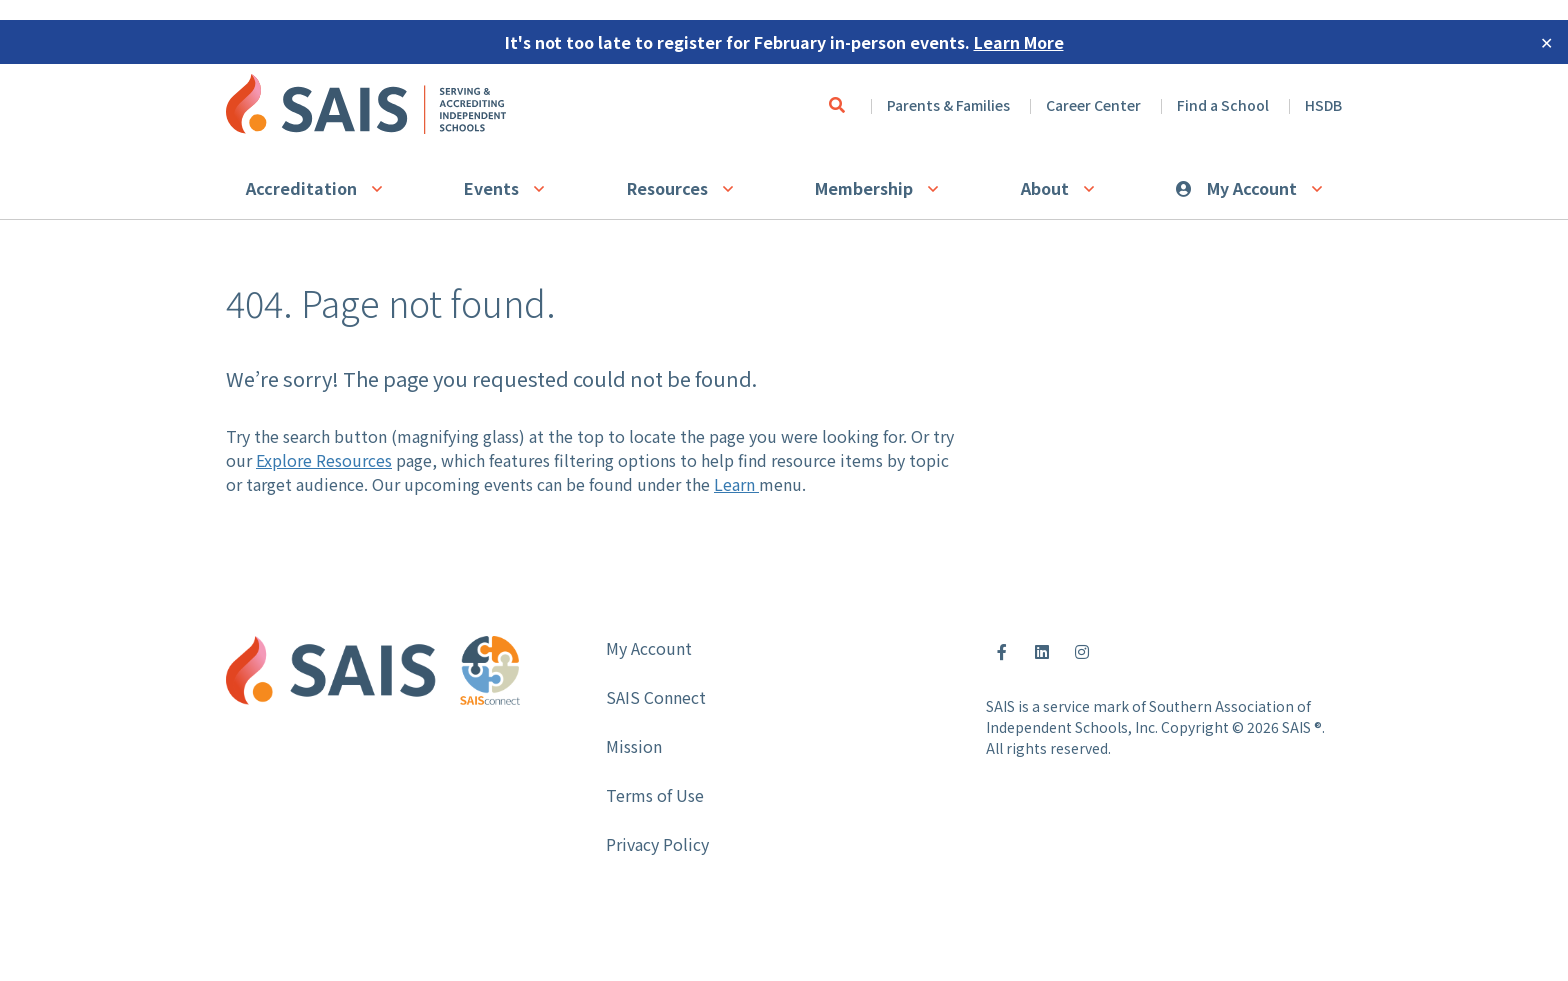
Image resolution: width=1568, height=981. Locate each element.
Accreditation (301, 188)
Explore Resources (324, 460)
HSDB (1323, 105)
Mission (634, 746)
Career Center (1093, 105)
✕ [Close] (1546, 42)
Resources (667, 188)
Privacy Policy (657, 844)
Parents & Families (948, 105)
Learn (736, 484)
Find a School (1223, 105)
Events (491, 188)
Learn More (1019, 42)
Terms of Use (655, 795)
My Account (1252, 188)
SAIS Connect (656, 697)
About (1045, 188)
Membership (864, 188)
